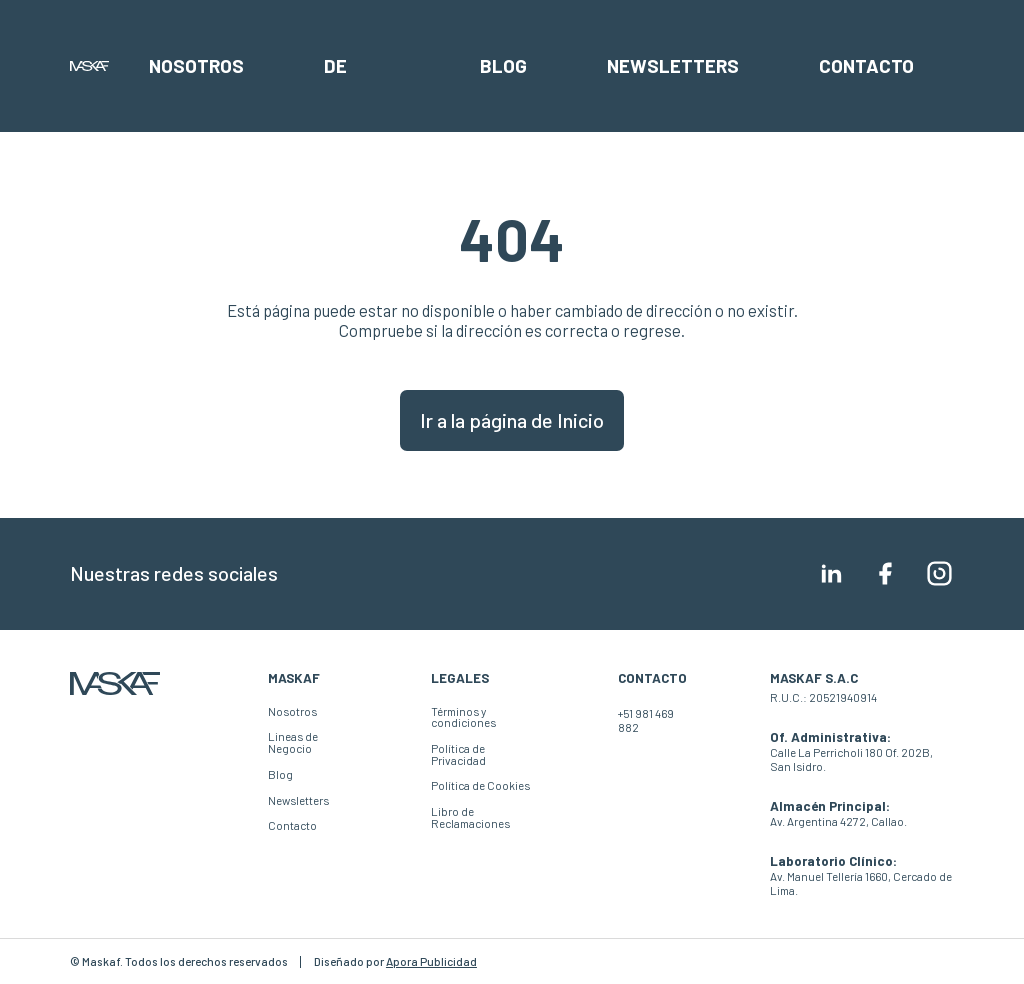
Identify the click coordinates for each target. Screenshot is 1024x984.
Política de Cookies (480, 786)
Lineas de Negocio (293, 742)
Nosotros (196, 65)
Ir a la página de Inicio (512, 420)
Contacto (866, 65)
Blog (503, 65)
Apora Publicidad (431, 962)
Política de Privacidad (458, 754)
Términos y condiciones (463, 717)
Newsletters (673, 65)
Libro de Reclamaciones (470, 817)
